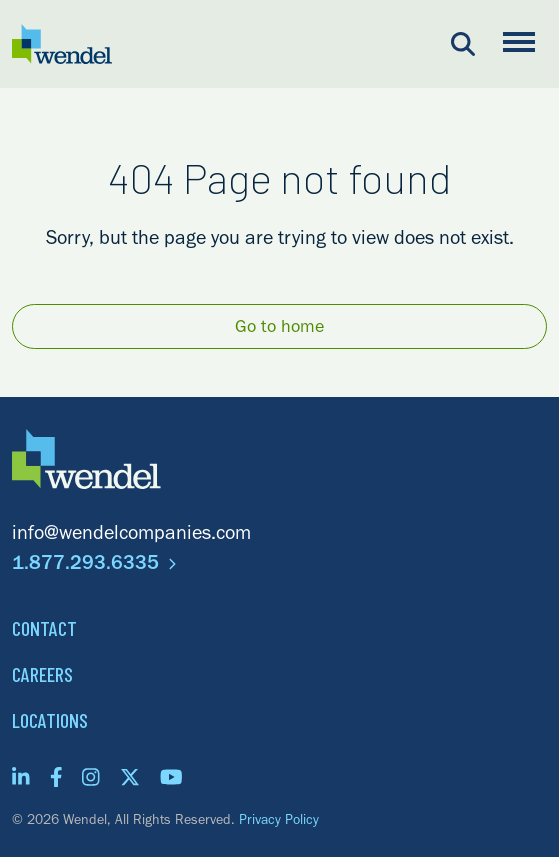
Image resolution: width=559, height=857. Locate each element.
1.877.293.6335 (94, 566)
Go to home (279, 329)
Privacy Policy (279, 822)
